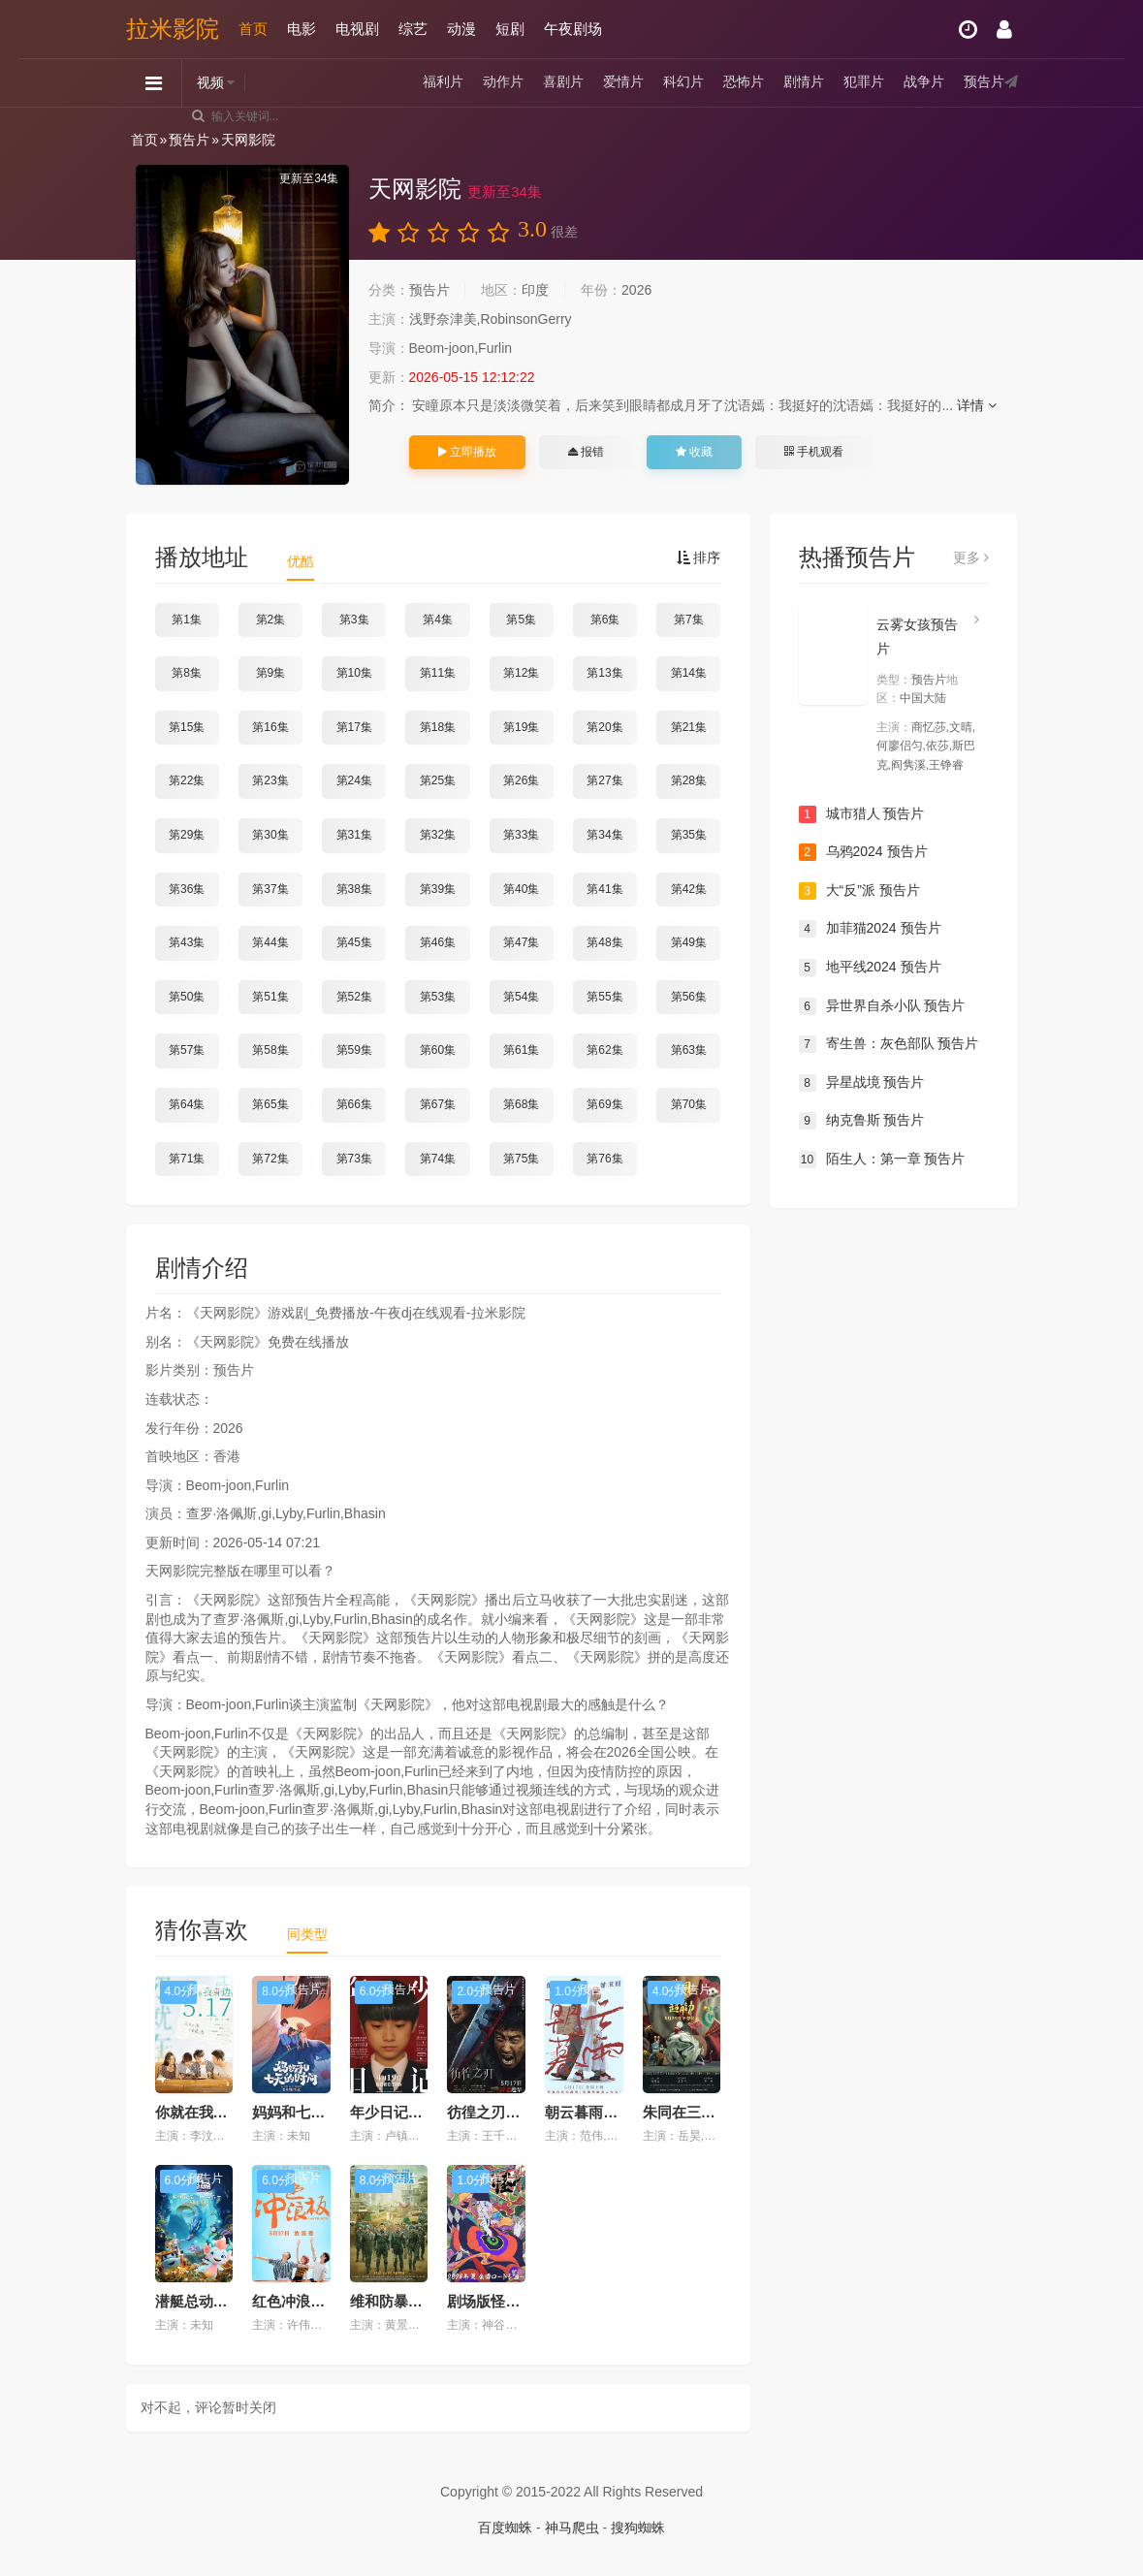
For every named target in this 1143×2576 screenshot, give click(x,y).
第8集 (187, 673)
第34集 (604, 835)
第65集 (270, 1104)
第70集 (689, 1104)
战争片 (924, 82)
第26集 (521, 780)
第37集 (270, 889)
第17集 (354, 727)
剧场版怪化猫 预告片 (514, 2301)
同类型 (307, 1934)
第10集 (354, 673)
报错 (586, 452)
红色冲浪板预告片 (310, 2301)
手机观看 (813, 452)
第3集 (354, 619)
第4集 (438, 619)
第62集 (604, 1050)
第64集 (187, 1104)
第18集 (438, 727)
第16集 (270, 727)
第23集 (270, 780)
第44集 (270, 942)
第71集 (187, 1158)
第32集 (438, 835)
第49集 (689, 942)
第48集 (604, 942)
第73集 (354, 1158)
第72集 (270, 1158)
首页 (253, 28)
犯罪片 (863, 82)
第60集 (438, 1050)
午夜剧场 (573, 28)
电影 (301, 28)
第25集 (438, 780)
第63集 (689, 1050)
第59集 (354, 1050)
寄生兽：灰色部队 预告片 (889, 1044)
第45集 (354, 942)
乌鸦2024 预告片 (863, 852)
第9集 (271, 673)
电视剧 (357, 28)
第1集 (187, 619)
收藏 (694, 452)
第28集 (689, 780)
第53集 (438, 996)
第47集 (521, 942)
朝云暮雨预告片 (596, 2112)
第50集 (187, 996)
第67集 (438, 1104)
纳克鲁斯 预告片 (862, 1120)
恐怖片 (743, 82)
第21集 (689, 727)
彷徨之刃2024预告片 (514, 2112)
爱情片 (623, 82)
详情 (977, 405)
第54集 (521, 996)
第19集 (521, 727)
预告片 (984, 82)
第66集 (354, 1104)
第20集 (604, 727)
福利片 (443, 82)
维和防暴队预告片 (408, 2301)
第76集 (604, 1158)
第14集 (689, 673)
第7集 (689, 619)
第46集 (438, 942)
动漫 (461, 28)
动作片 (503, 82)
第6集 (605, 619)
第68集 (521, 1104)
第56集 (689, 996)
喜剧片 (563, 82)
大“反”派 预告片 (859, 891)
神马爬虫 (572, 2527)
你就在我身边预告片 (220, 2112)
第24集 (354, 780)
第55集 (604, 996)
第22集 (187, 780)
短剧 (509, 28)
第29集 (187, 835)
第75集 (521, 1158)
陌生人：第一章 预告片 (882, 1159)
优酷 (300, 561)
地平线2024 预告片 (870, 967)
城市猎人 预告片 (862, 814)
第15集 (187, 727)
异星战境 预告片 (862, 1083)
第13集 (604, 673)
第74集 (438, 1158)
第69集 (604, 1104)
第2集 (271, 619)
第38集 (354, 889)
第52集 (354, 996)
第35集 (689, 835)
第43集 (187, 942)
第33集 (521, 835)
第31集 (354, 835)
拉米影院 (172, 29)
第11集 (438, 673)
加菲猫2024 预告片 (870, 929)
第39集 (438, 889)
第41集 (604, 889)
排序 (699, 557)
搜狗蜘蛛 (638, 2527)
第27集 (604, 780)
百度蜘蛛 (505, 2527)
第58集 (270, 1050)
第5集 (521, 619)
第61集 (521, 1050)
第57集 (187, 1050)
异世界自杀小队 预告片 (882, 1006)
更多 (971, 557)
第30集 (270, 835)
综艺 (413, 28)
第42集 (689, 889)
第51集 (270, 996)
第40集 (521, 889)
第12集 (521, 673)
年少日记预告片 (401, 2112)
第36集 (187, 889)
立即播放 (467, 452)
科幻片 (683, 82)
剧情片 (803, 82)
